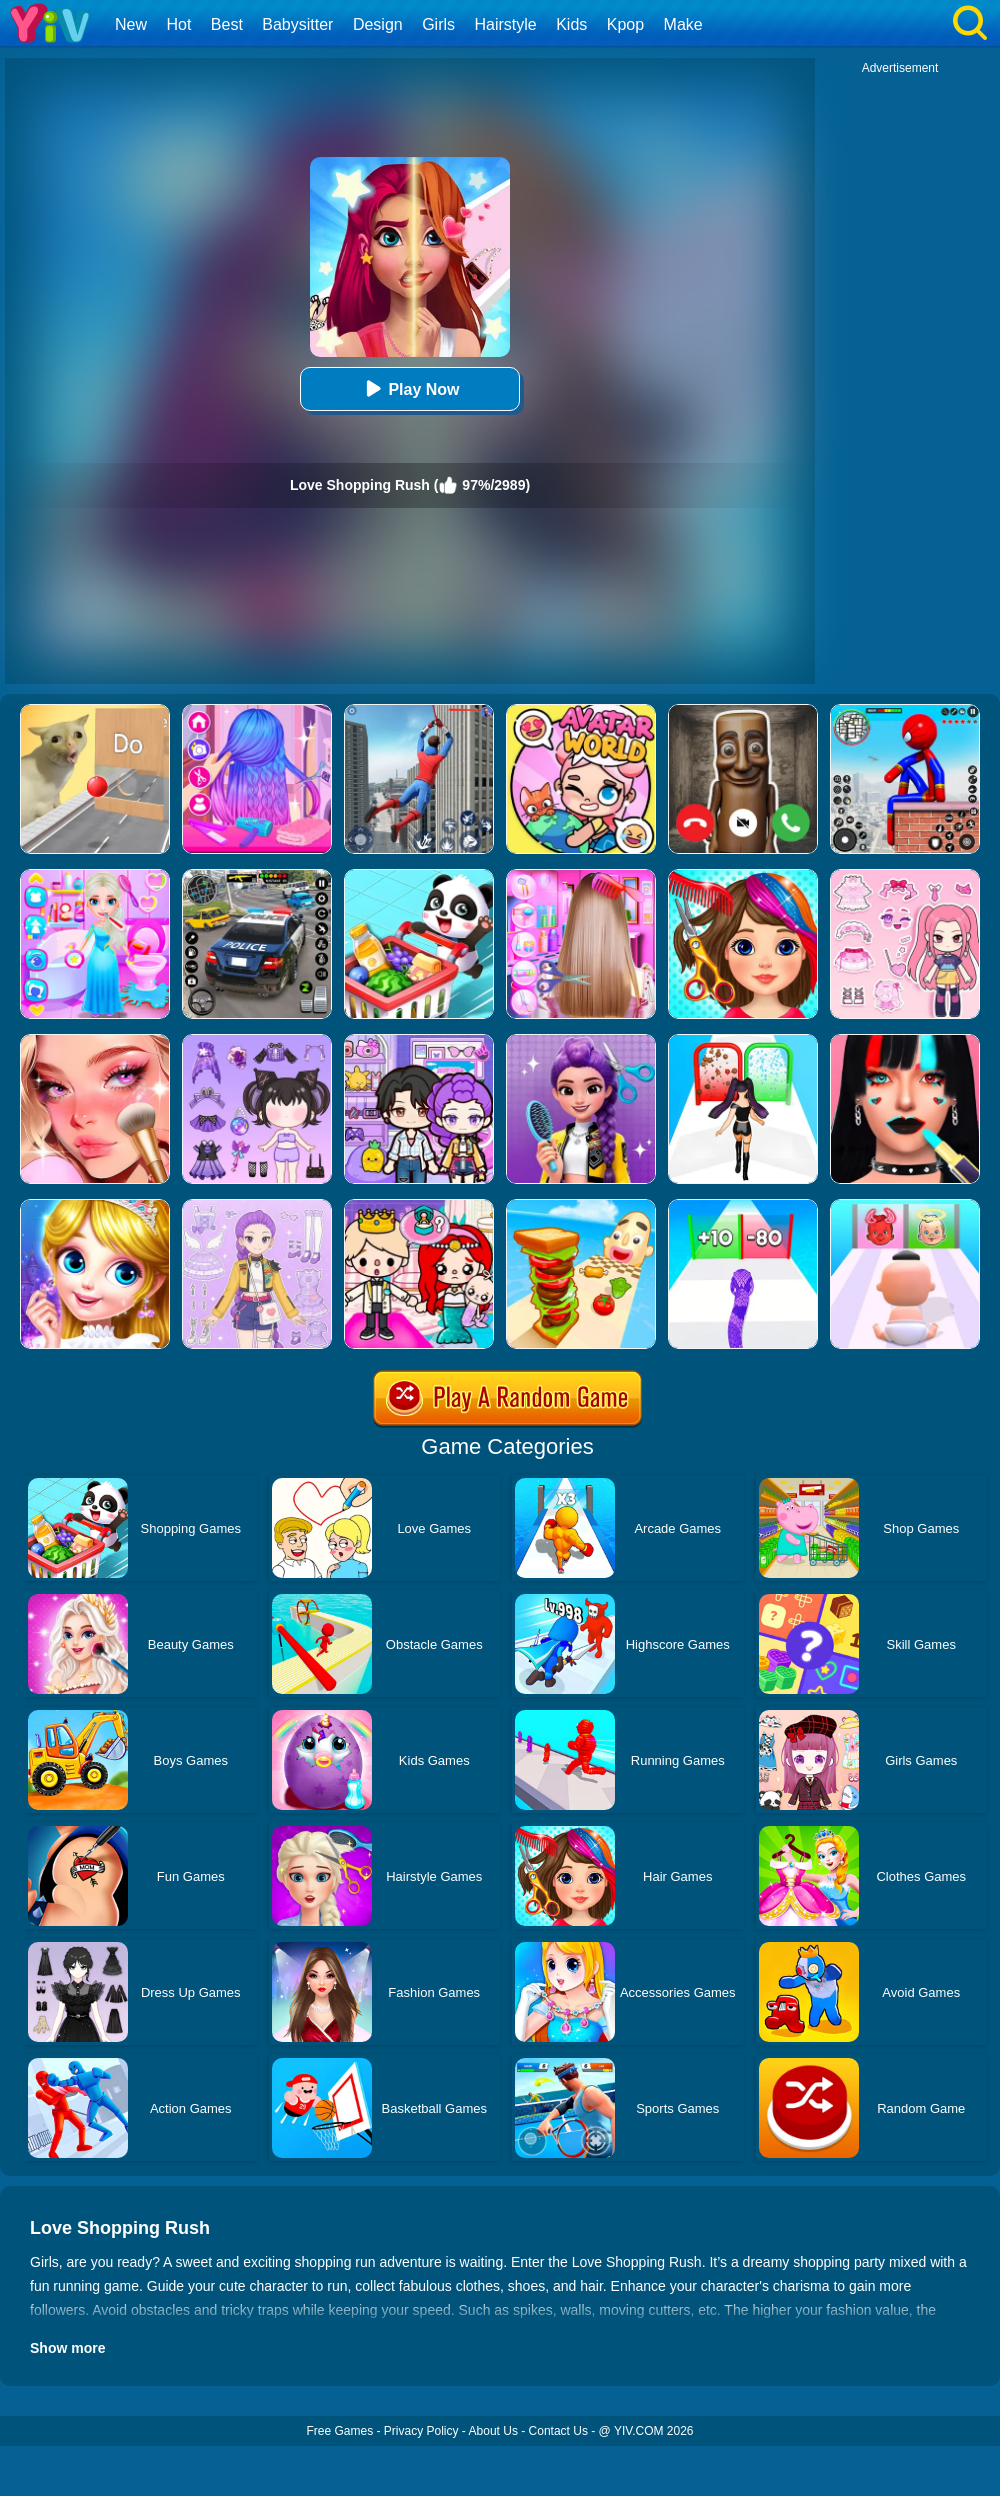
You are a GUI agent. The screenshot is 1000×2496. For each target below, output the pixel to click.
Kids (571, 24)
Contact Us (558, 2431)
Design (378, 24)
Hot (178, 24)
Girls (438, 24)
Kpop (625, 24)
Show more (67, 2348)
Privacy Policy (421, 2431)
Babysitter (297, 24)
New (131, 24)
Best (227, 24)
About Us (493, 2431)
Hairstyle (506, 24)
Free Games (339, 2431)
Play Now (409, 388)
